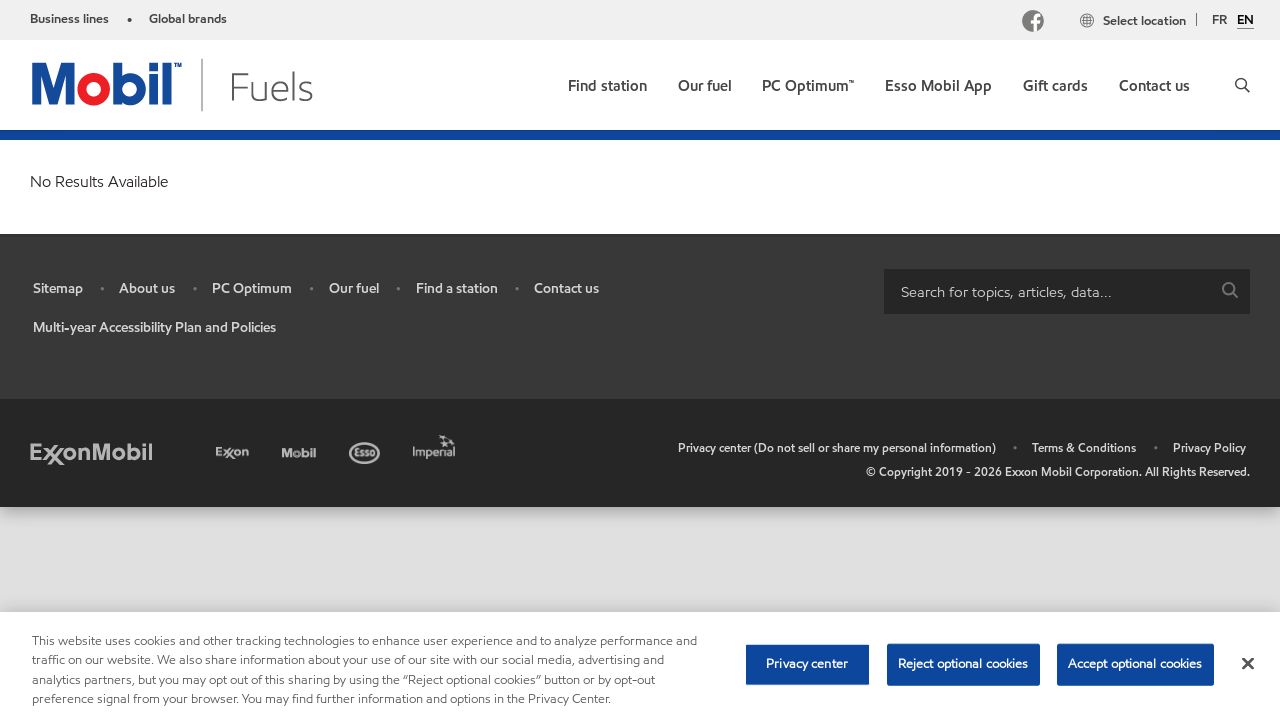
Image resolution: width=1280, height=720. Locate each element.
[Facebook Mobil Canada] (1037, 23)
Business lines (69, 19)
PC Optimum (252, 288)
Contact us (566, 288)
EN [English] (1245, 21)
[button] (1242, 85)
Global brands (188, 19)
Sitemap (58, 288)
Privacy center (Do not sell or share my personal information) (837, 447)
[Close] (1248, 663)
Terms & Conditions (1084, 447)
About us (147, 288)
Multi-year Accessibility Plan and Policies (154, 327)
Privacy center (807, 664)
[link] (607, 81)
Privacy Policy (1209, 447)
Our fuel (354, 288)
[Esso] (366, 449)
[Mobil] (301, 449)
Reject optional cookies (963, 664)
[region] (640, 666)
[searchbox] (1047, 291)
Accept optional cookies (1135, 664)
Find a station (457, 288)
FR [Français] (1219, 20)
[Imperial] (436, 443)
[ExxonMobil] (91, 452)
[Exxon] (234, 449)
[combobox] (1067, 291)
